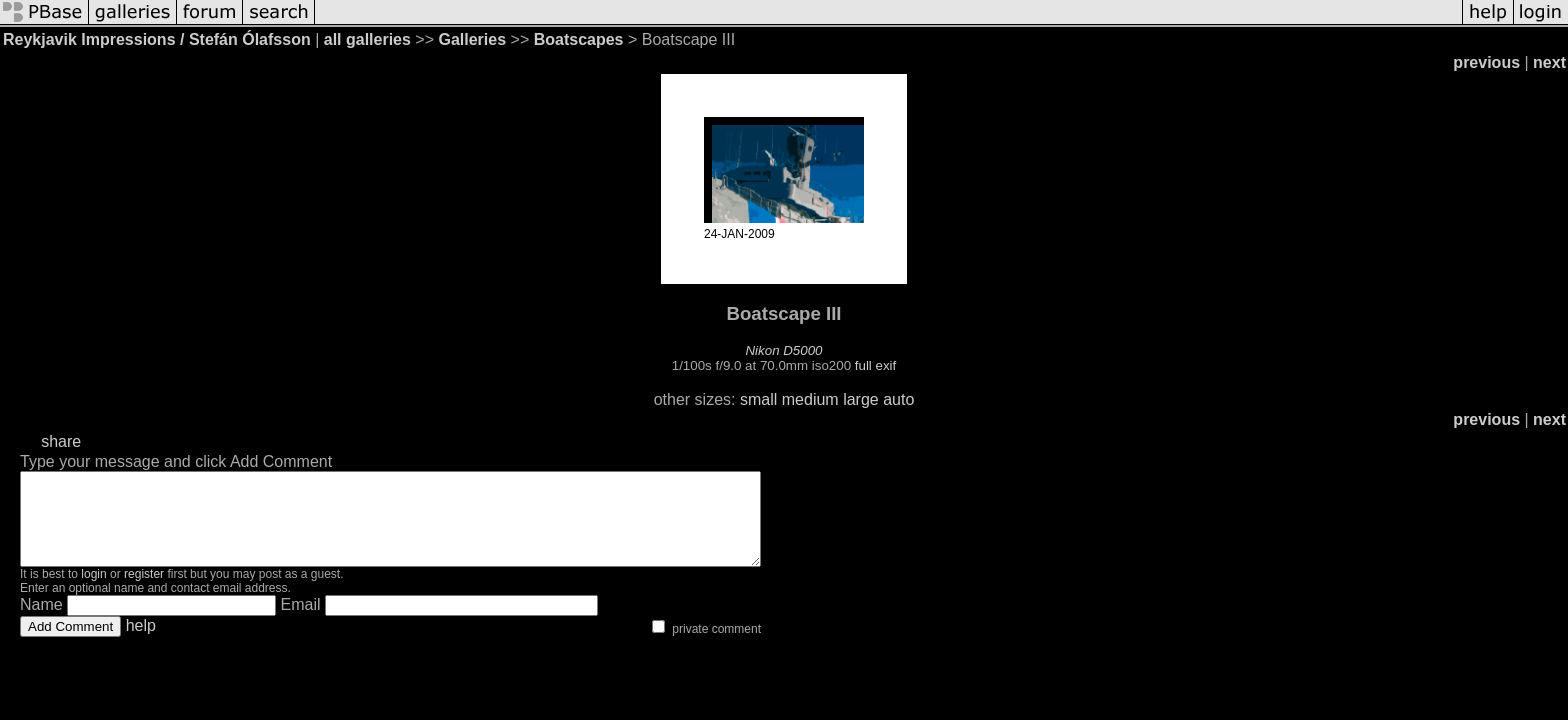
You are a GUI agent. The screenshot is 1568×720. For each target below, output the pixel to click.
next (1549, 62)
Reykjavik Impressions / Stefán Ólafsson (157, 39)
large (861, 399)
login (93, 592)
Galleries (472, 39)
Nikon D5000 (783, 350)
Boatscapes (579, 39)
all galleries (367, 39)
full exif (875, 365)
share (61, 441)
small (758, 399)
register (144, 592)
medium (810, 399)
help (141, 643)
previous (1486, 62)
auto (898, 399)
